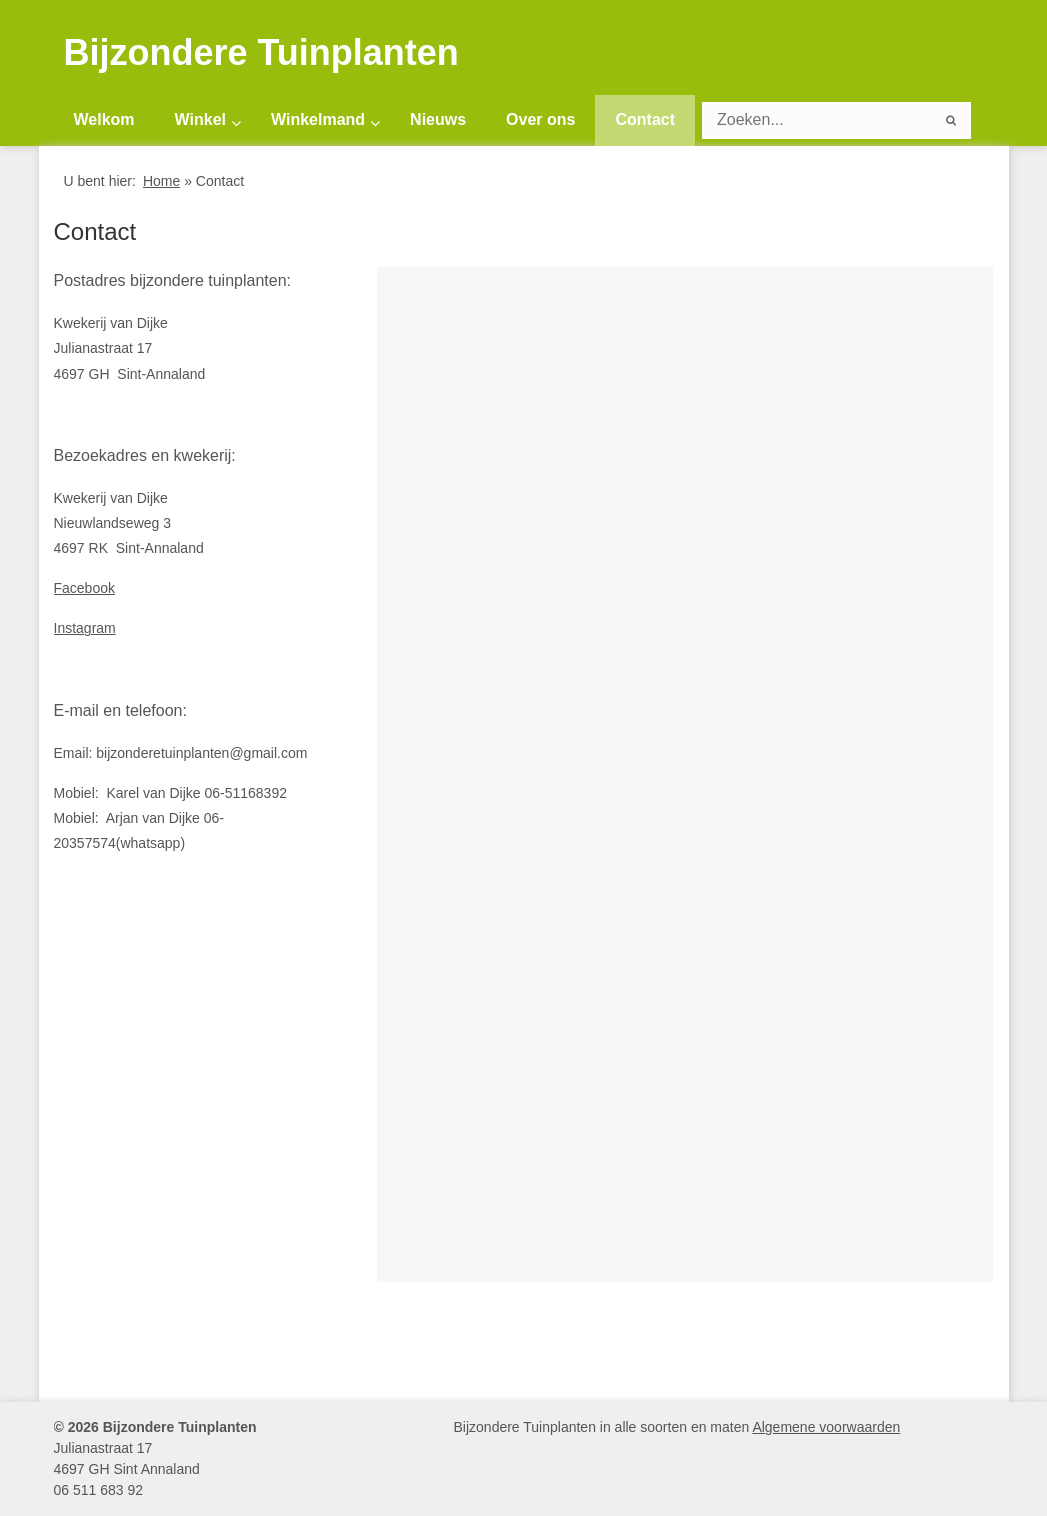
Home (161, 181)
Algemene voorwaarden (826, 1427)
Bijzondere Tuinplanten (261, 53)
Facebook (84, 588)
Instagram (85, 628)
